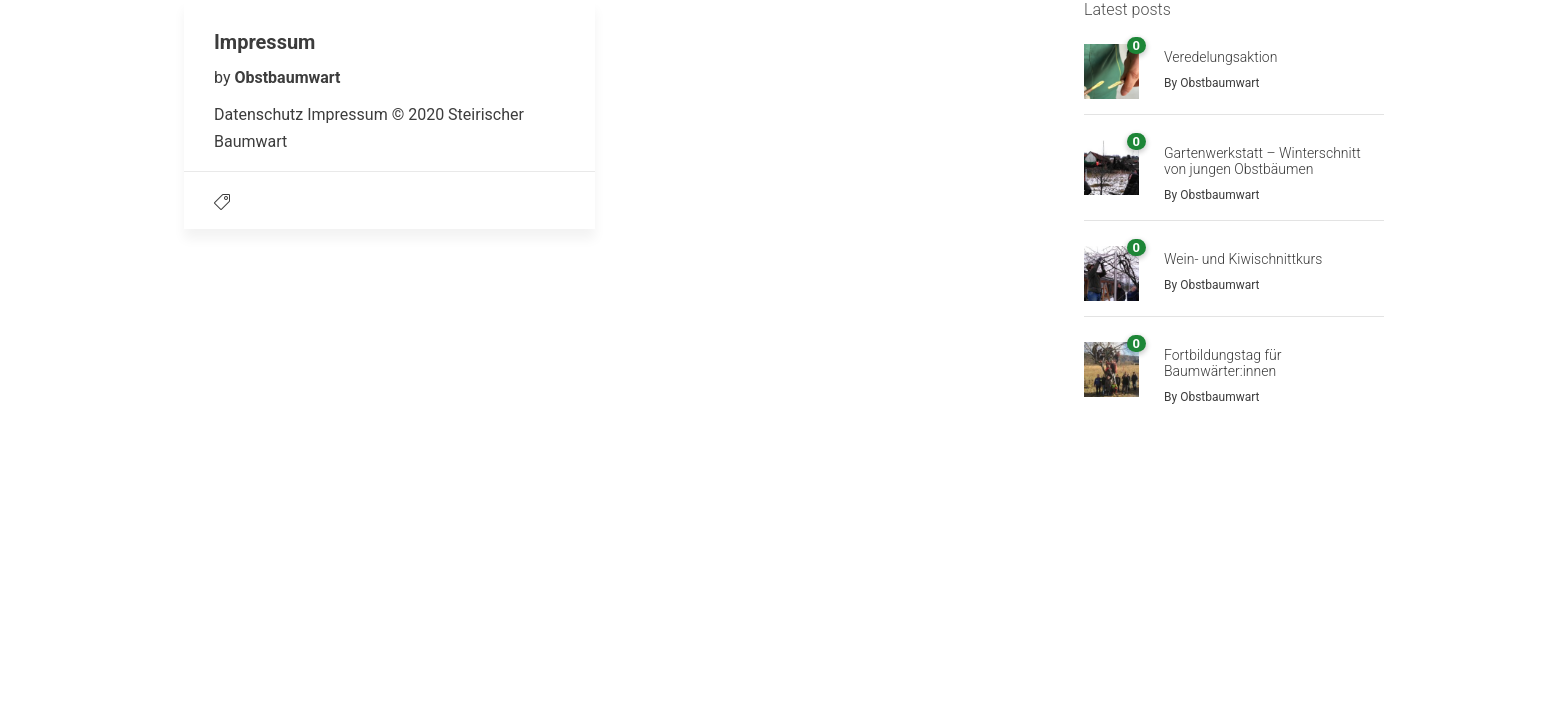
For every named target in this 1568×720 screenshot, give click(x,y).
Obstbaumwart (287, 77)
